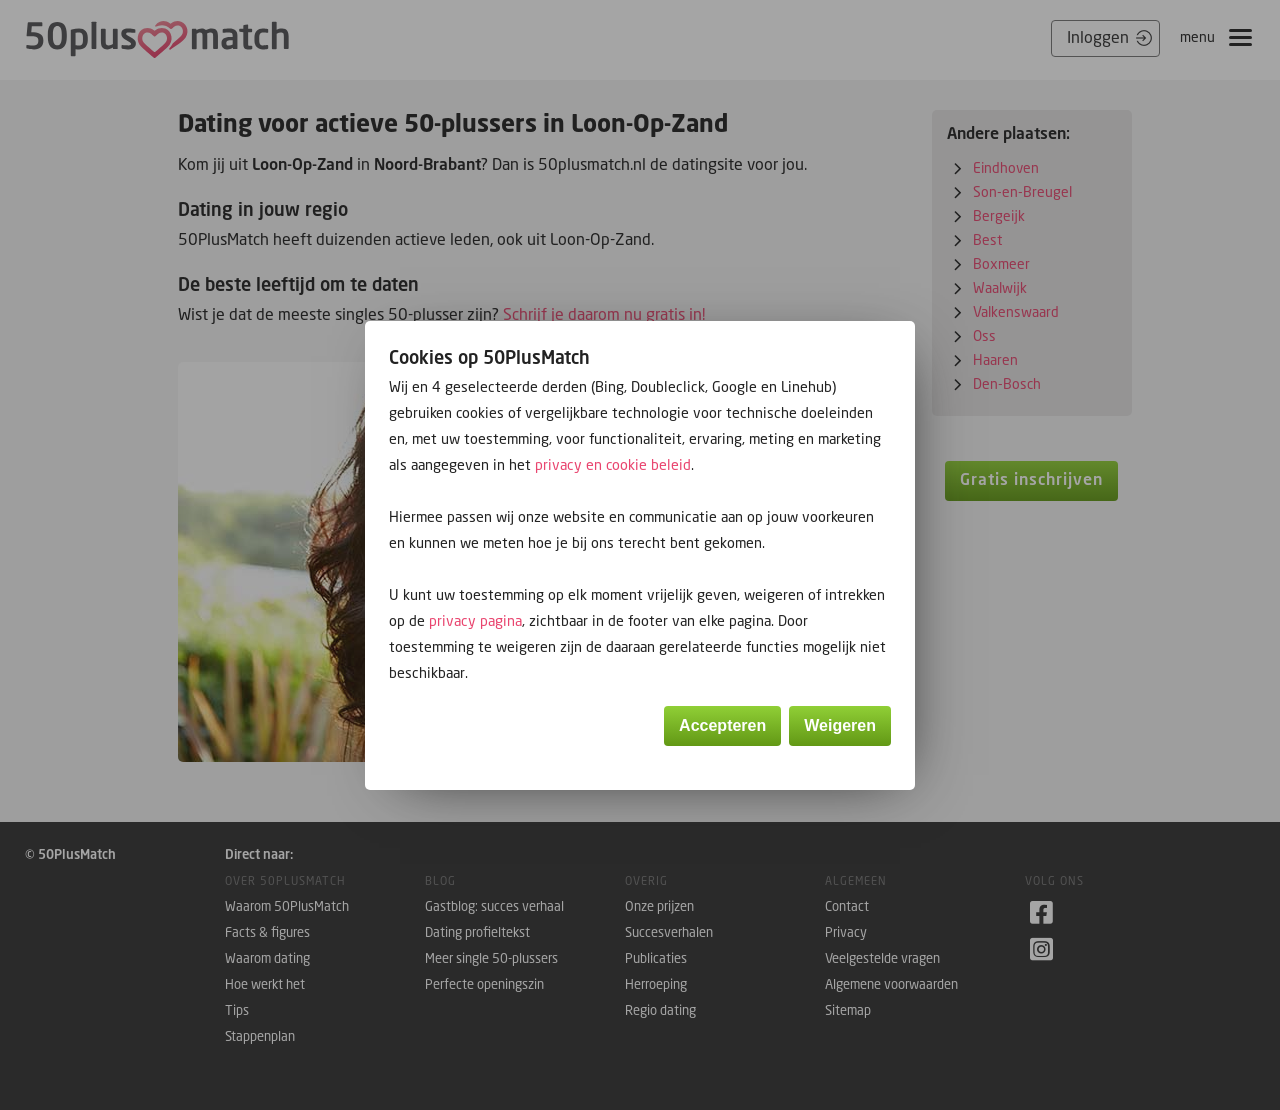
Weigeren (840, 725)
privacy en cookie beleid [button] (613, 464)
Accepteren (722, 725)
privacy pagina (475, 620)
